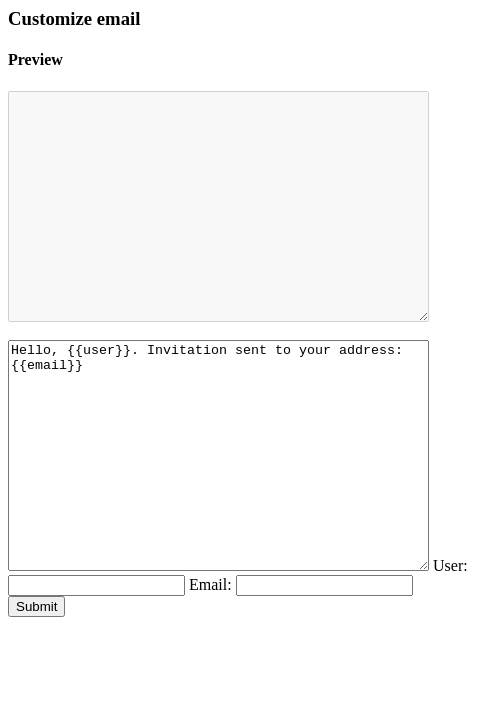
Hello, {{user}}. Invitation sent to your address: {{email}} (243, 523)
